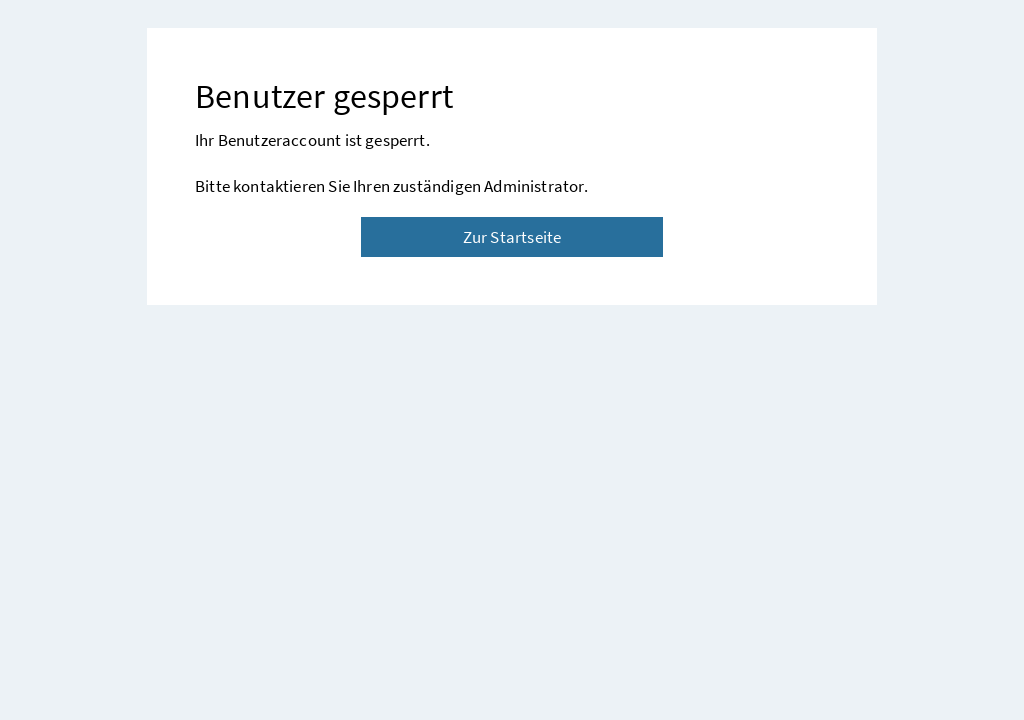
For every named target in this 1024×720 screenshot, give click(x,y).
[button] (943, 648)
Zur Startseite (512, 237)
